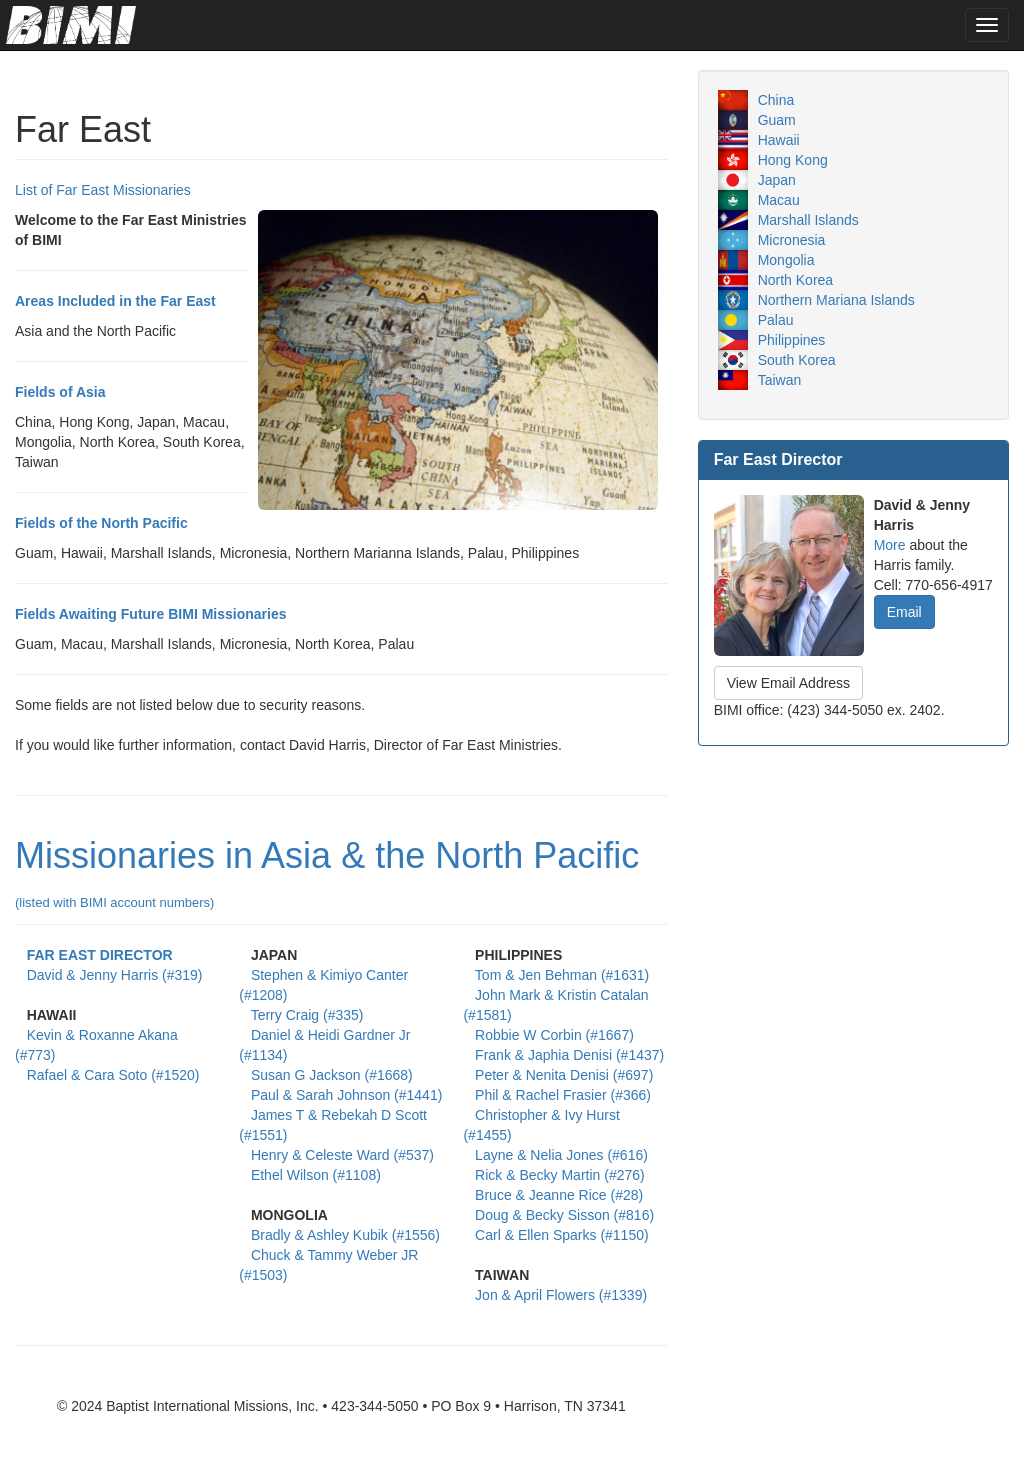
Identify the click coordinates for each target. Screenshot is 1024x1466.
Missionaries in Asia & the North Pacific (327, 873)
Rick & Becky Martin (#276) (560, 1175)
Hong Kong (793, 160)
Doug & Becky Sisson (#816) (564, 1215)
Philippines (792, 340)
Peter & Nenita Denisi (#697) (564, 1075)
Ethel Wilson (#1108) (316, 1175)
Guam (777, 120)
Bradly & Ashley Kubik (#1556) (345, 1235)
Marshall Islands (808, 220)
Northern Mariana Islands (836, 300)
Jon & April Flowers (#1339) (561, 1295)
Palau (776, 320)
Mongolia (786, 260)
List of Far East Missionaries (103, 190)
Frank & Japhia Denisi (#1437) (569, 1055)
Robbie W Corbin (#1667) (554, 1035)
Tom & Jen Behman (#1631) (562, 975)
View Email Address (788, 683)
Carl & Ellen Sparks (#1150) (562, 1235)
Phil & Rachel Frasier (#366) (563, 1095)
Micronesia (792, 240)
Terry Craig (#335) (307, 1015)
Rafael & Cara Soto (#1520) (113, 1075)
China (776, 100)
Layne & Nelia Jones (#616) (561, 1155)
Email (904, 612)
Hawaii (779, 140)
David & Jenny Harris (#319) (115, 975)
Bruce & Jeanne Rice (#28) (559, 1195)
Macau (779, 200)
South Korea (797, 360)
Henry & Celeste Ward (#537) (342, 1155)
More (890, 545)
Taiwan (780, 380)
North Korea (795, 280)
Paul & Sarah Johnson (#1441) (346, 1095)
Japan (777, 180)
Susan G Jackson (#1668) (332, 1075)
